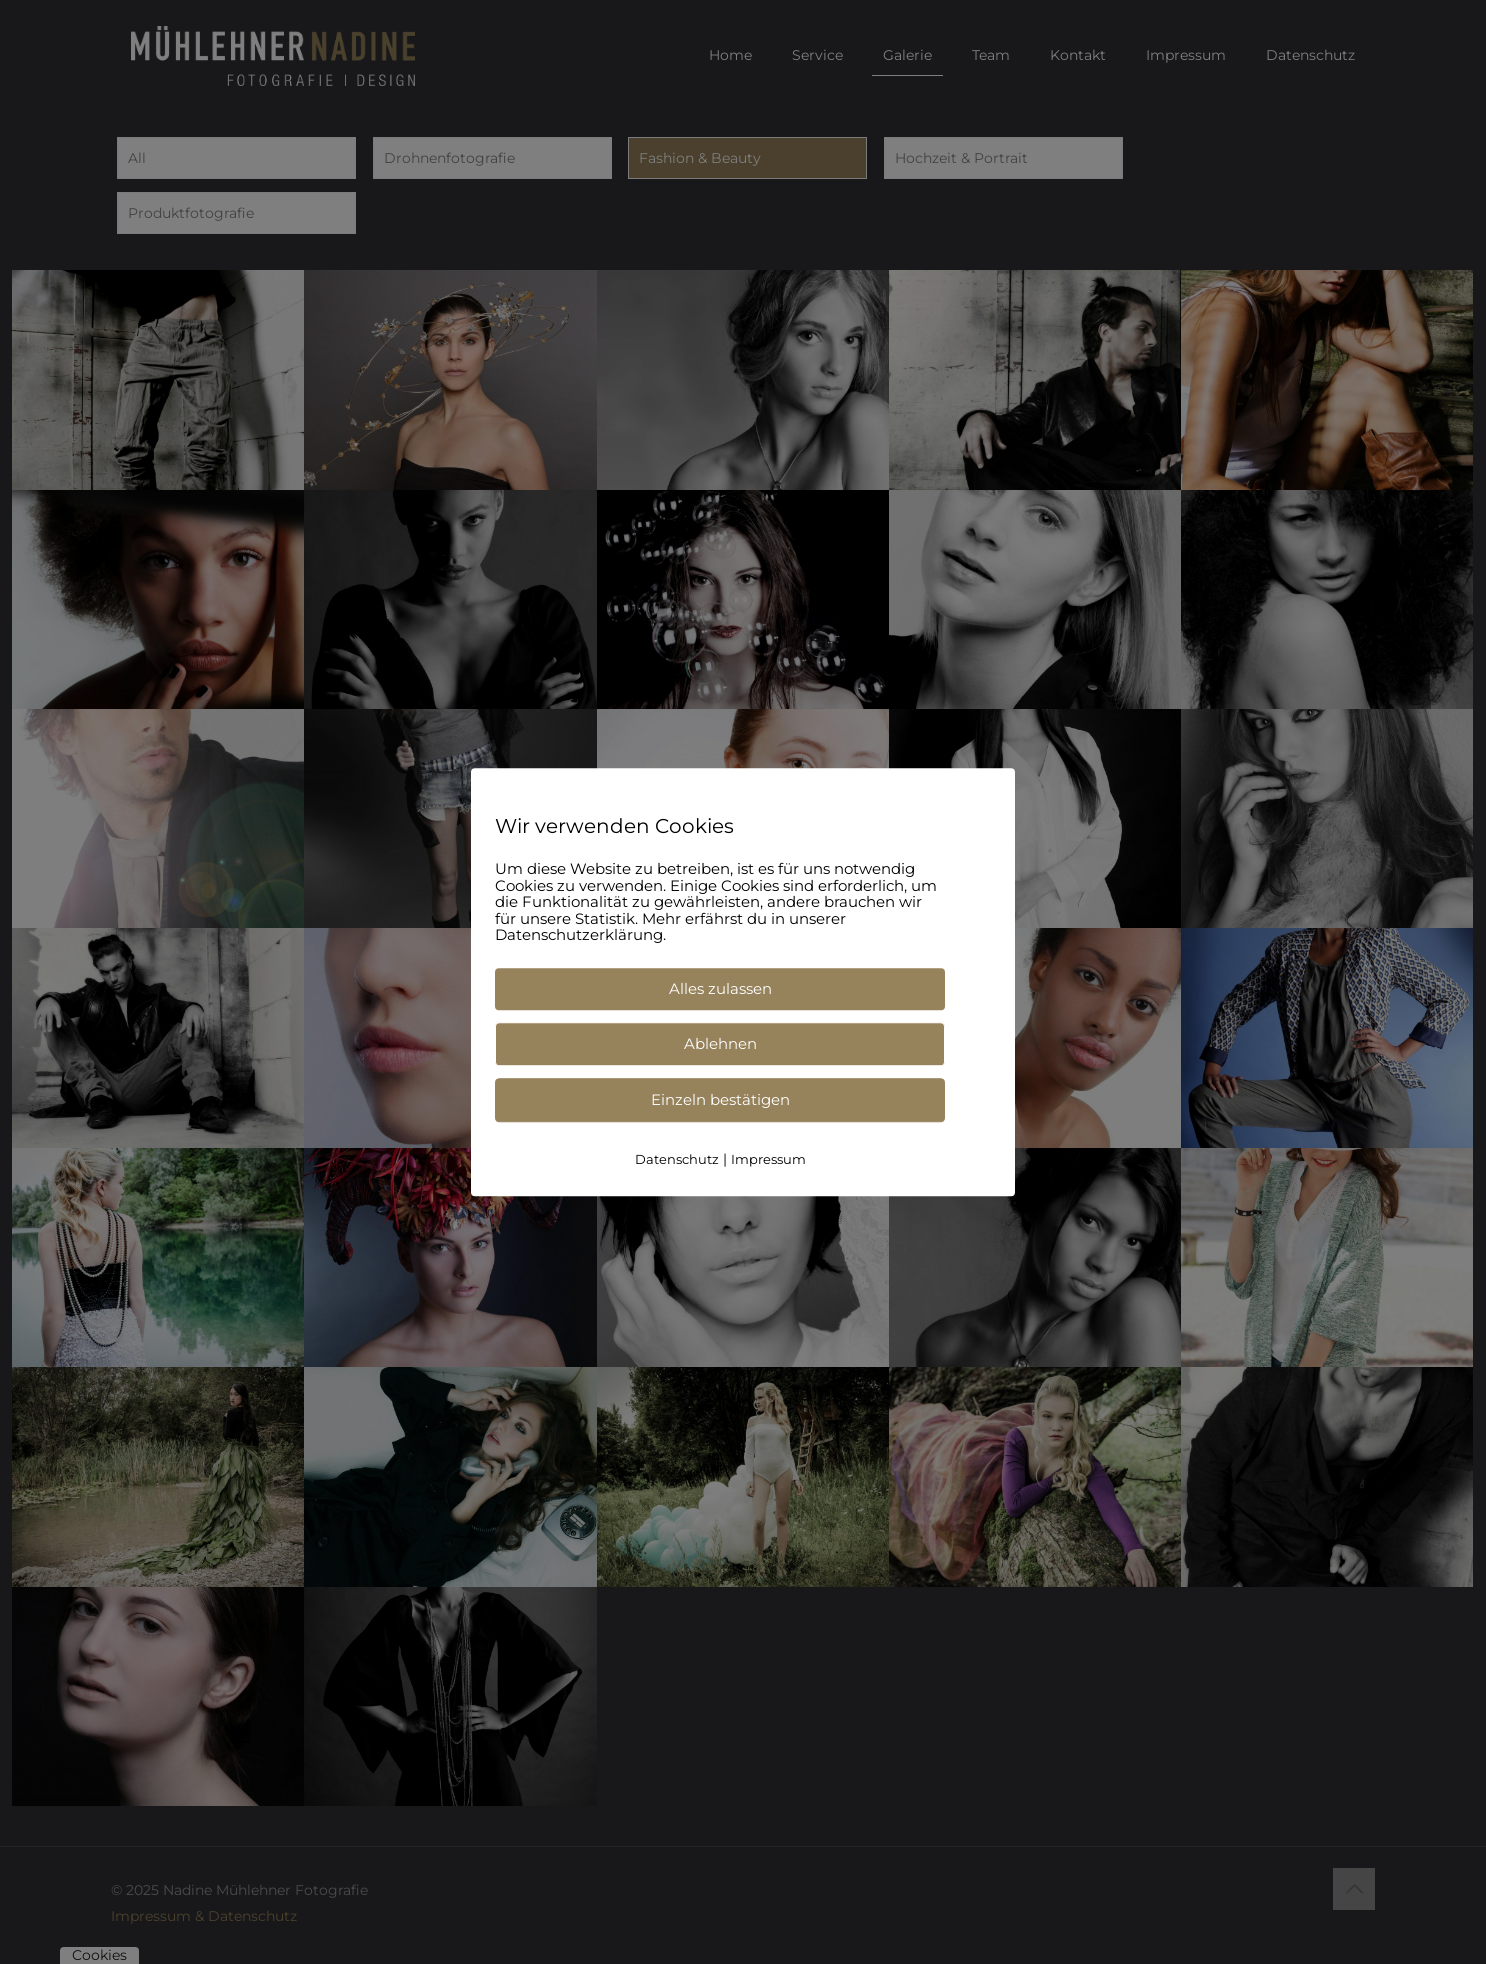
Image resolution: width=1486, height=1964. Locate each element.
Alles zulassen (720, 988)
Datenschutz (677, 1159)
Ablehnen (720, 1043)
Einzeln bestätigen (720, 1099)
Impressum (768, 1159)
